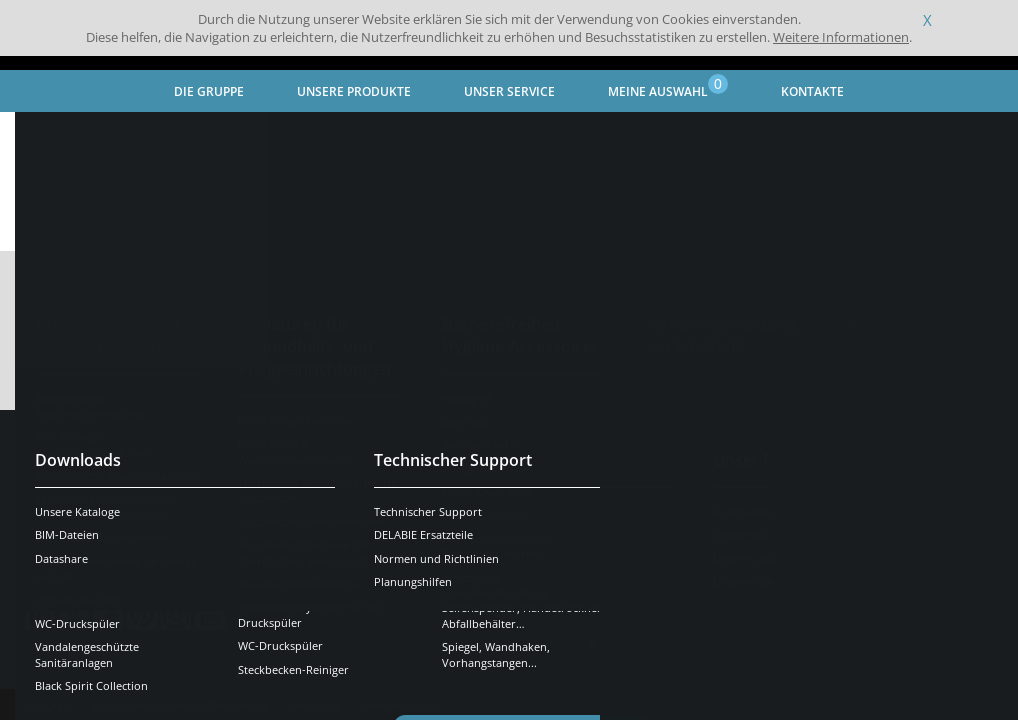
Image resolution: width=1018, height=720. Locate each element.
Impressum (314, 676)
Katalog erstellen (894, 330)
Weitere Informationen (841, 37)
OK (342, 512)
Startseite (54, 135)
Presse (632, 581)
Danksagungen (398, 676)
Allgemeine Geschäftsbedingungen (179, 676)
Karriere (638, 613)
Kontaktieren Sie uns (691, 499)
